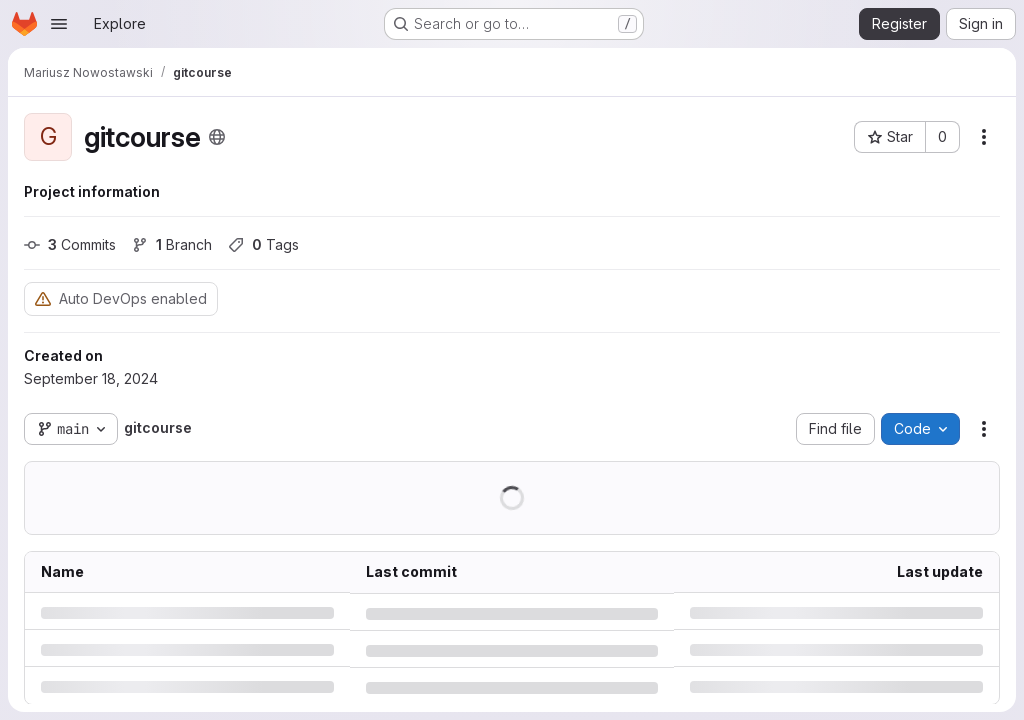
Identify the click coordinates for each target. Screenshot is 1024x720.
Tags (263, 244)
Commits (70, 244)
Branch (172, 244)
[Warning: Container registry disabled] (43, 298)
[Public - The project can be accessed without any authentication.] (217, 137)
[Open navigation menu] (59, 24)
